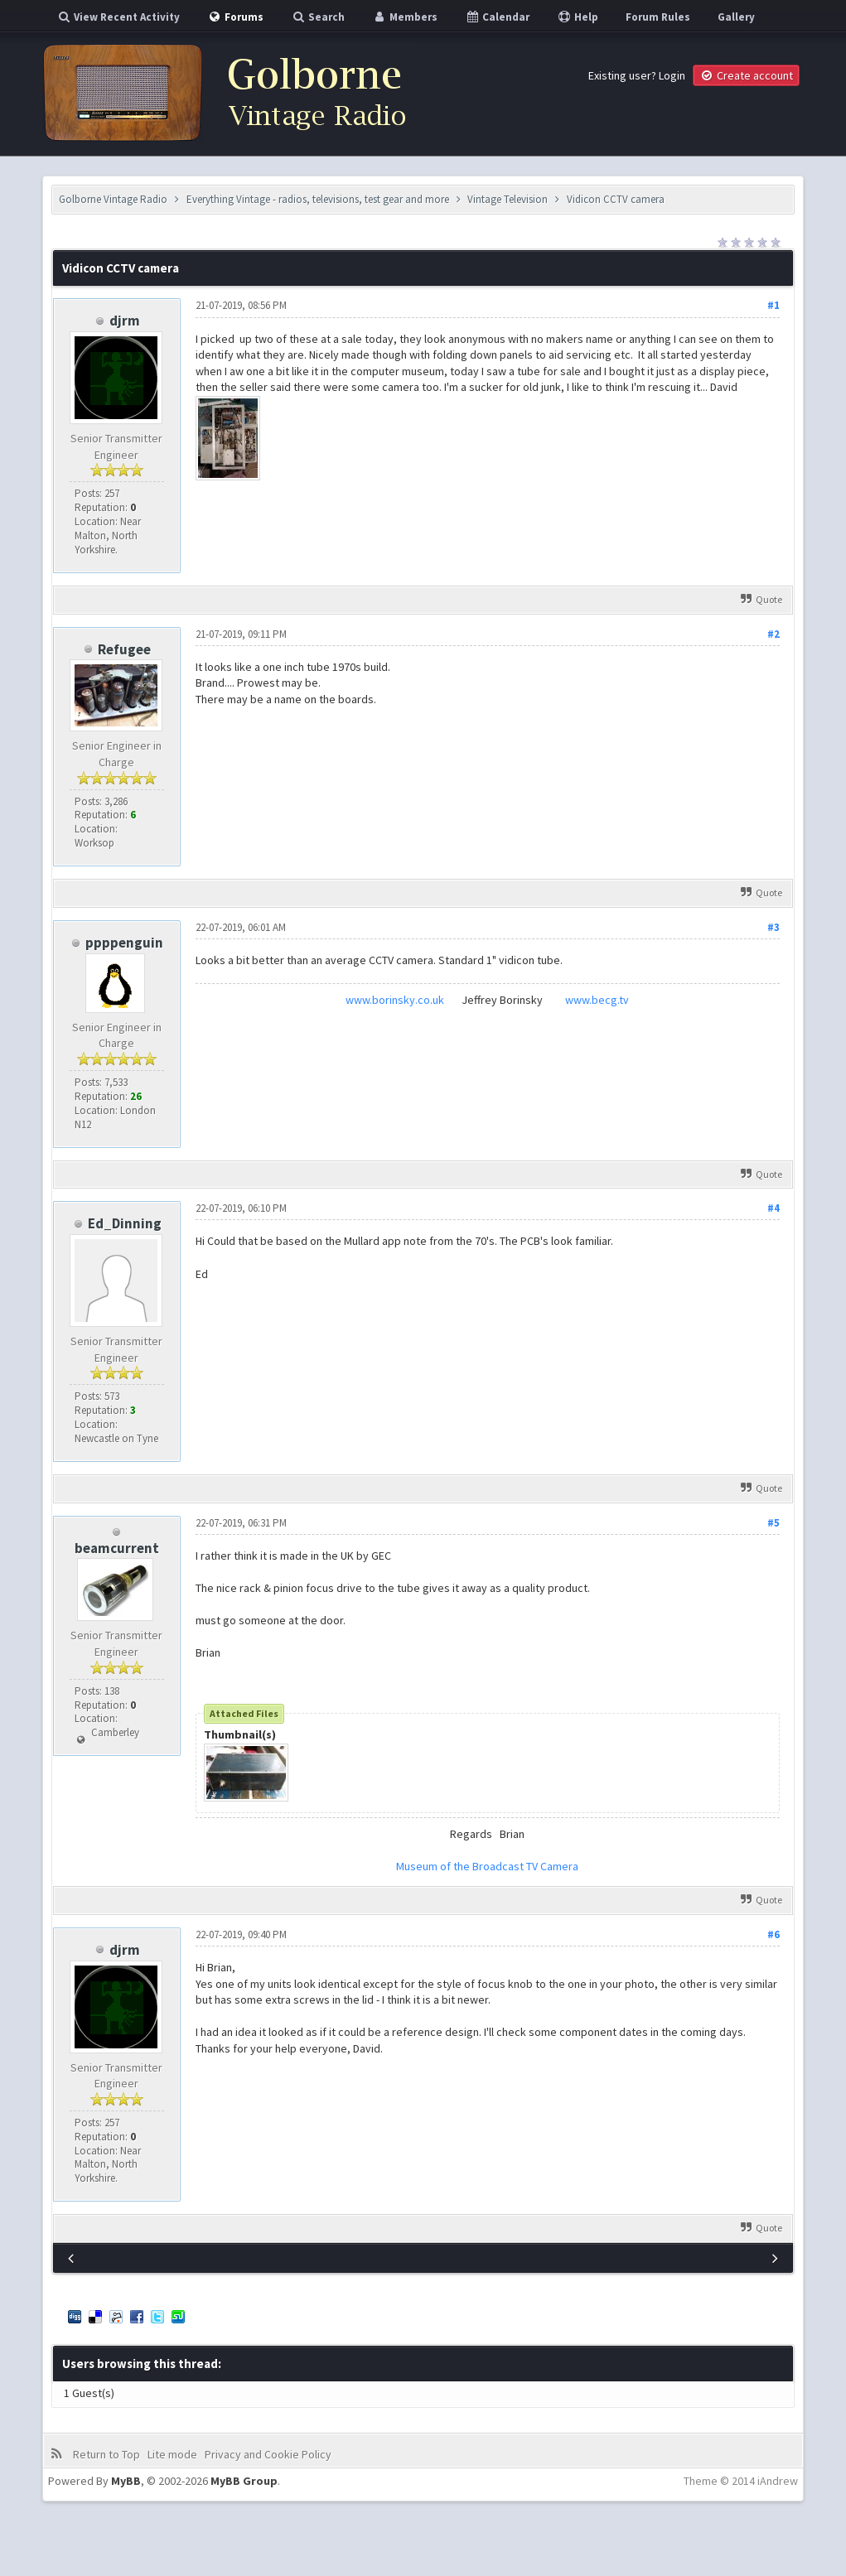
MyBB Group (244, 2480)
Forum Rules (658, 17)
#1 (773, 305)
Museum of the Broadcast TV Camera (487, 1866)
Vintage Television (507, 199)
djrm (124, 320)
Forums (235, 17)
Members (405, 17)
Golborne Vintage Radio (113, 199)
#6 (773, 1934)
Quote (761, 599)
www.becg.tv (597, 999)
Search (318, 17)
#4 (773, 1208)
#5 (773, 1523)
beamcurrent (117, 1548)
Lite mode (172, 2454)
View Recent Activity (118, 17)
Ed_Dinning (125, 1223)
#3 (773, 927)
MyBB (126, 2480)
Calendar (497, 17)
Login (672, 75)
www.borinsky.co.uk (395, 999)
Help (577, 17)
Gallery (736, 17)
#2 (773, 634)
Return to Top (106, 2454)
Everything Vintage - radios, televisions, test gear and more (317, 199)
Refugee (124, 649)
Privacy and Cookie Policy (268, 2454)
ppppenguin (124, 942)
